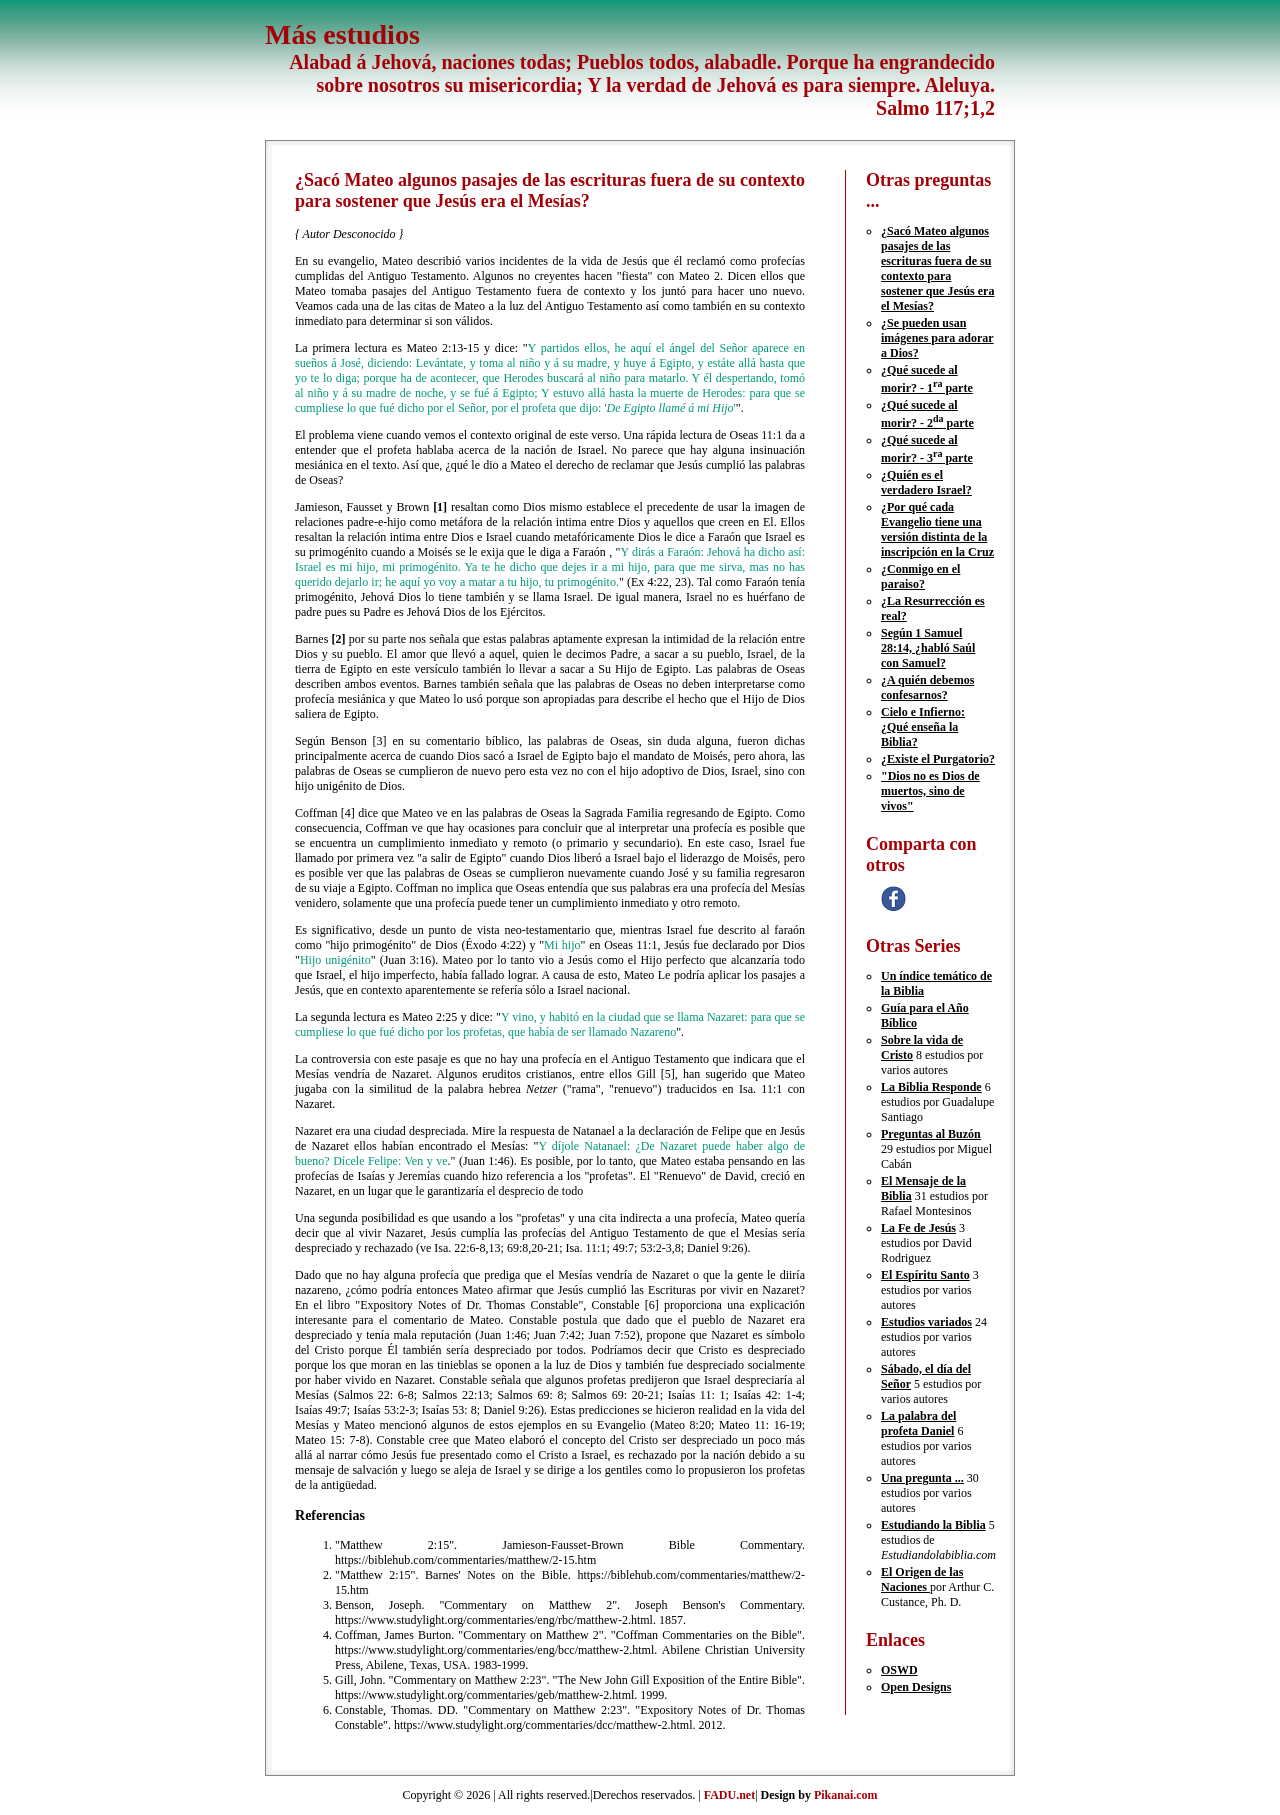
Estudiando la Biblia (933, 1525)
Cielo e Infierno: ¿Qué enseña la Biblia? (923, 727)
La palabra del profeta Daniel (918, 1423)
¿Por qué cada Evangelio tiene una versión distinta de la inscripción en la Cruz (937, 529)
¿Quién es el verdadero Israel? (926, 482)
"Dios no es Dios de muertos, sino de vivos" (930, 791)
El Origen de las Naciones (922, 1579)
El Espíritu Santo (925, 1275)
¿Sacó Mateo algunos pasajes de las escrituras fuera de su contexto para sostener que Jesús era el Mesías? (937, 268)
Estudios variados (926, 1322)
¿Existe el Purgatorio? (938, 759)
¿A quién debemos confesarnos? (927, 687)
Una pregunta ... (922, 1478)
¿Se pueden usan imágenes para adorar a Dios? (937, 338)
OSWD (899, 1670)
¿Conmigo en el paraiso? (920, 576)
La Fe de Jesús (918, 1228)
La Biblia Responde (931, 1087)
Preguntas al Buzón (931, 1134)
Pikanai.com (846, 1795)
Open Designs (916, 1687)
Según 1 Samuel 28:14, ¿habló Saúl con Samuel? (928, 648)
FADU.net (729, 1795)
